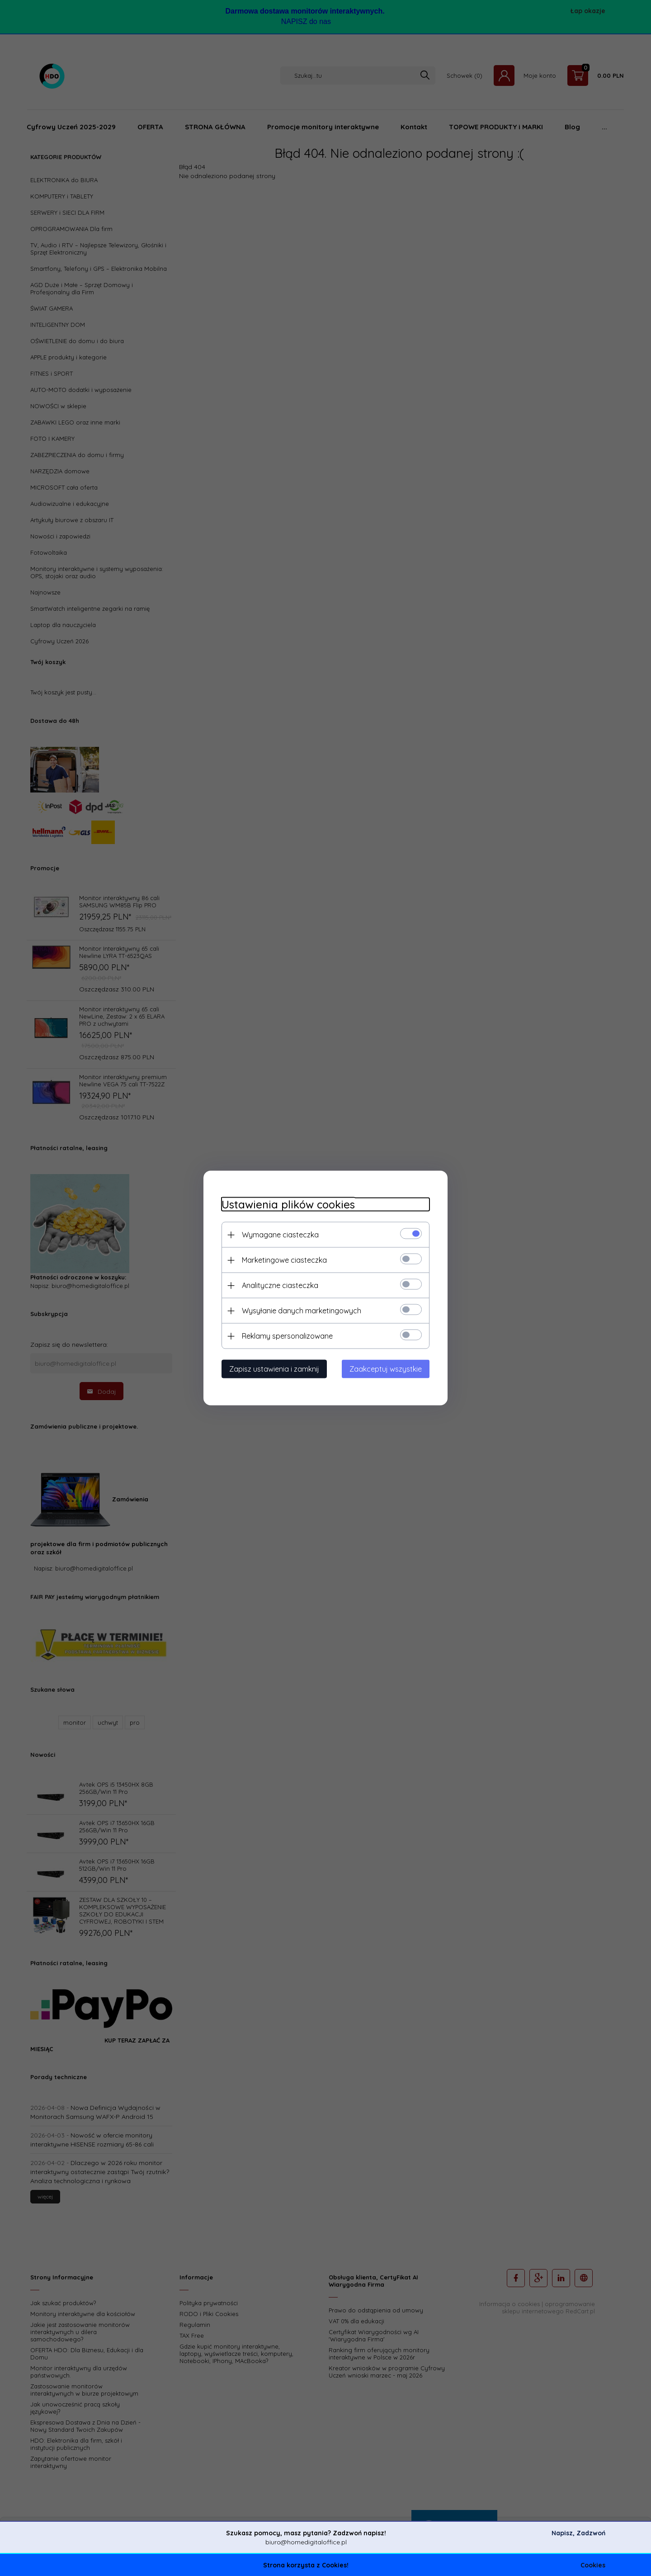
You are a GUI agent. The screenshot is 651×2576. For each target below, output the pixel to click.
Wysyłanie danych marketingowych (301, 1310)
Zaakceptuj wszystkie (385, 1368)
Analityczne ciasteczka (280, 1285)
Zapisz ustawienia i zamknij (274, 1368)
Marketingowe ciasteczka (284, 1259)
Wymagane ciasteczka (280, 1234)
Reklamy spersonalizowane (287, 1335)
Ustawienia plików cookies (288, 1204)
